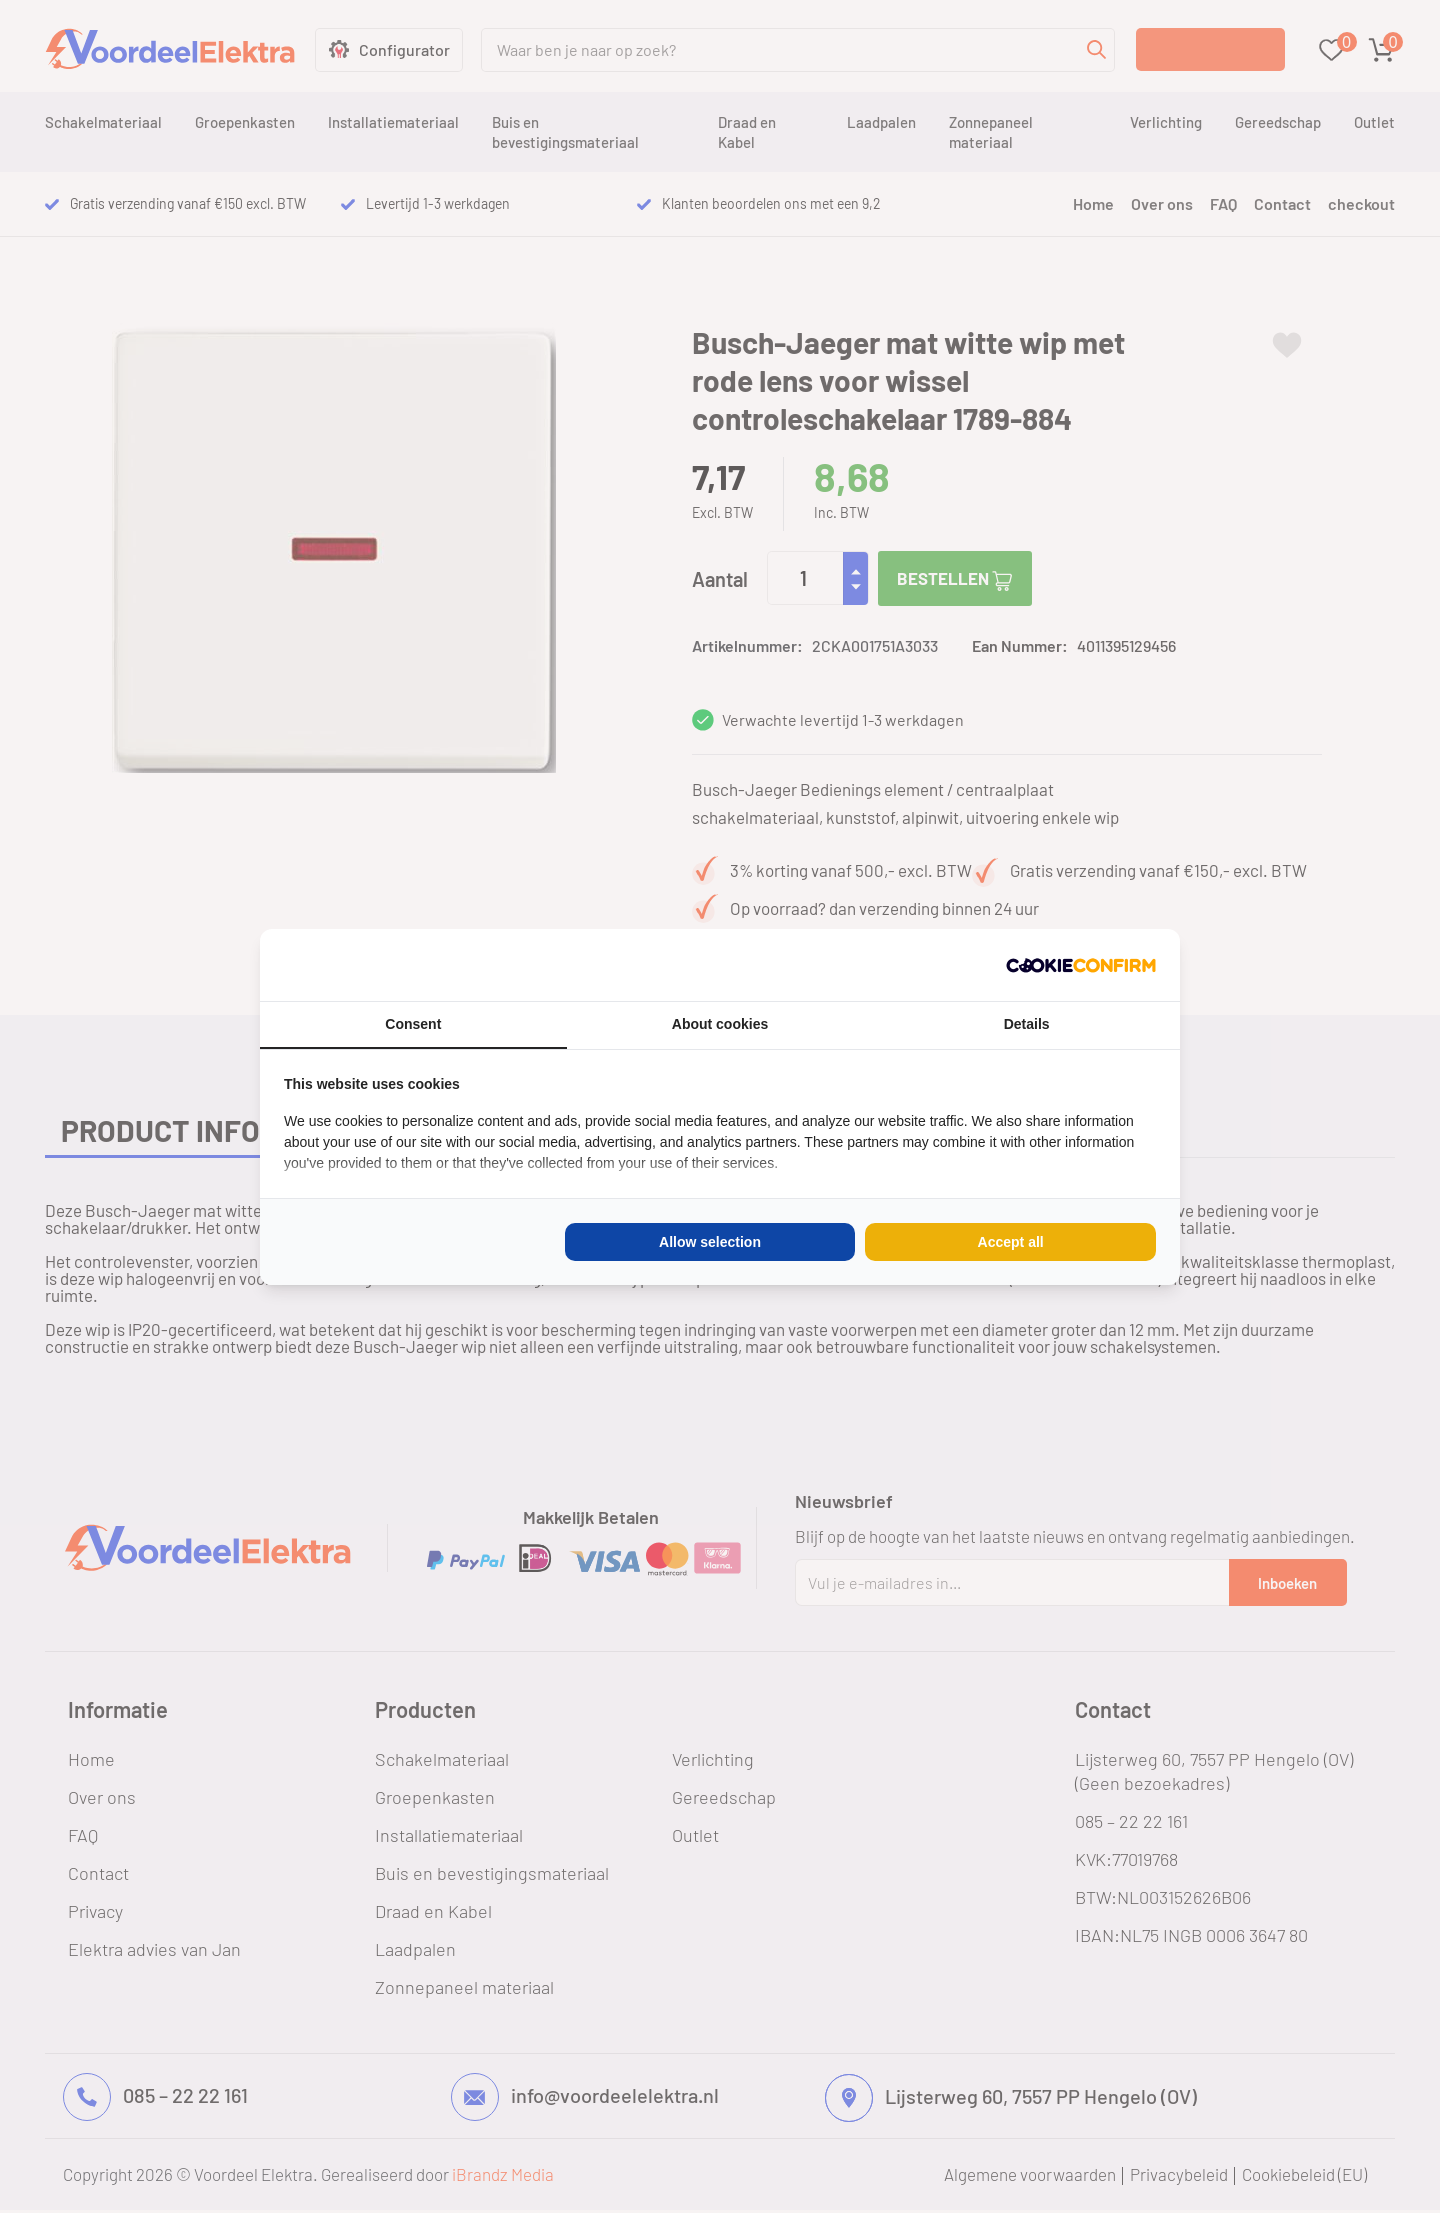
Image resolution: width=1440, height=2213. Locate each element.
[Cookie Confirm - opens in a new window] (1081, 965)
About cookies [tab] (720, 1024)
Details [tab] (1027, 1024)
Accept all (1011, 1242)
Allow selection (710, 1242)
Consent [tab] (413, 1024)
